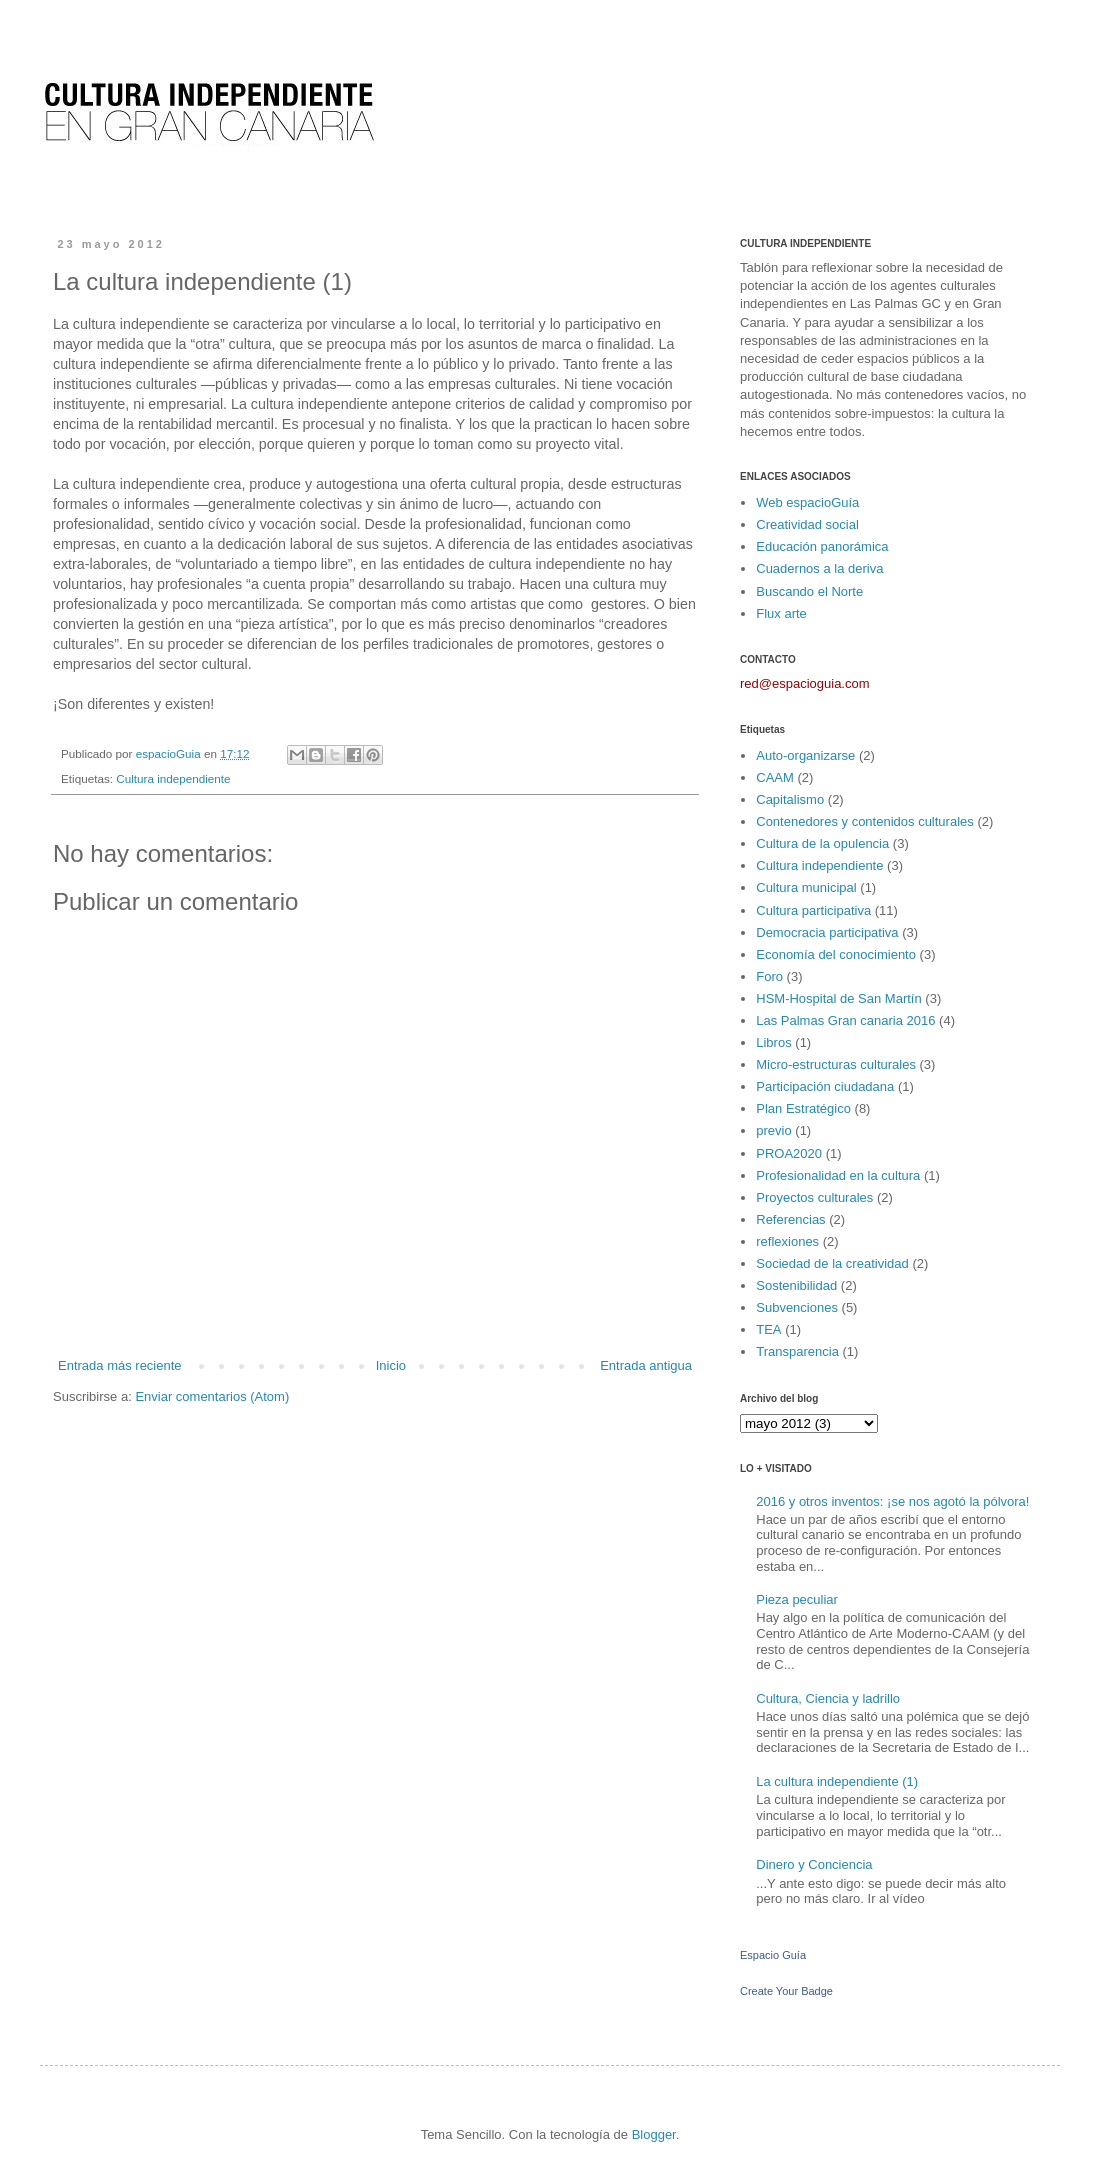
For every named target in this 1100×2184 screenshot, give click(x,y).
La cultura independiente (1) (837, 1781)
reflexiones (787, 1241)
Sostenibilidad (796, 1285)
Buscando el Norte (809, 591)
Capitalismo (790, 799)
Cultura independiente (173, 778)
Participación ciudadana (825, 1086)
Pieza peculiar (797, 1599)
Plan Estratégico (803, 1108)
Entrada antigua (646, 1365)
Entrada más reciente (120, 1365)
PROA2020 (789, 1153)
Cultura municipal (806, 887)
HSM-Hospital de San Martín (838, 998)
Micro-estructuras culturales (836, 1064)
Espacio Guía (773, 1955)
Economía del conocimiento (836, 954)
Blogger (654, 2134)
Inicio (391, 1365)
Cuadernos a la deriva (819, 568)
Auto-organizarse (805, 755)
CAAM (775, 777)
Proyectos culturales (814, 1197)
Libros (773, 1042)
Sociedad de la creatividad (832, 1263)
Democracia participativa (827, 932)
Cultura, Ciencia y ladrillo (828, 1698)
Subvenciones (797, 1307)
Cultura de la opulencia (822, 843)
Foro (769, 976)
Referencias (790, 1219)
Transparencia (797, 1351)
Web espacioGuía (807, 502)
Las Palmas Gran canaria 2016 (845, 1020)
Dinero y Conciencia (814, 1864)
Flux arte (781, 613)
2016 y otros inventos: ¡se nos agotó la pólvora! (892, 1501)
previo (773, 1130)
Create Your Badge (786, 1991)
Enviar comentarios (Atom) (212, 1396)
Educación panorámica (822, 546)
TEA (768, 1329)
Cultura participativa (813, 910)
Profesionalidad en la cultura (838, 1175)
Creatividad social (807, 524)
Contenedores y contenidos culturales (865, 821)
